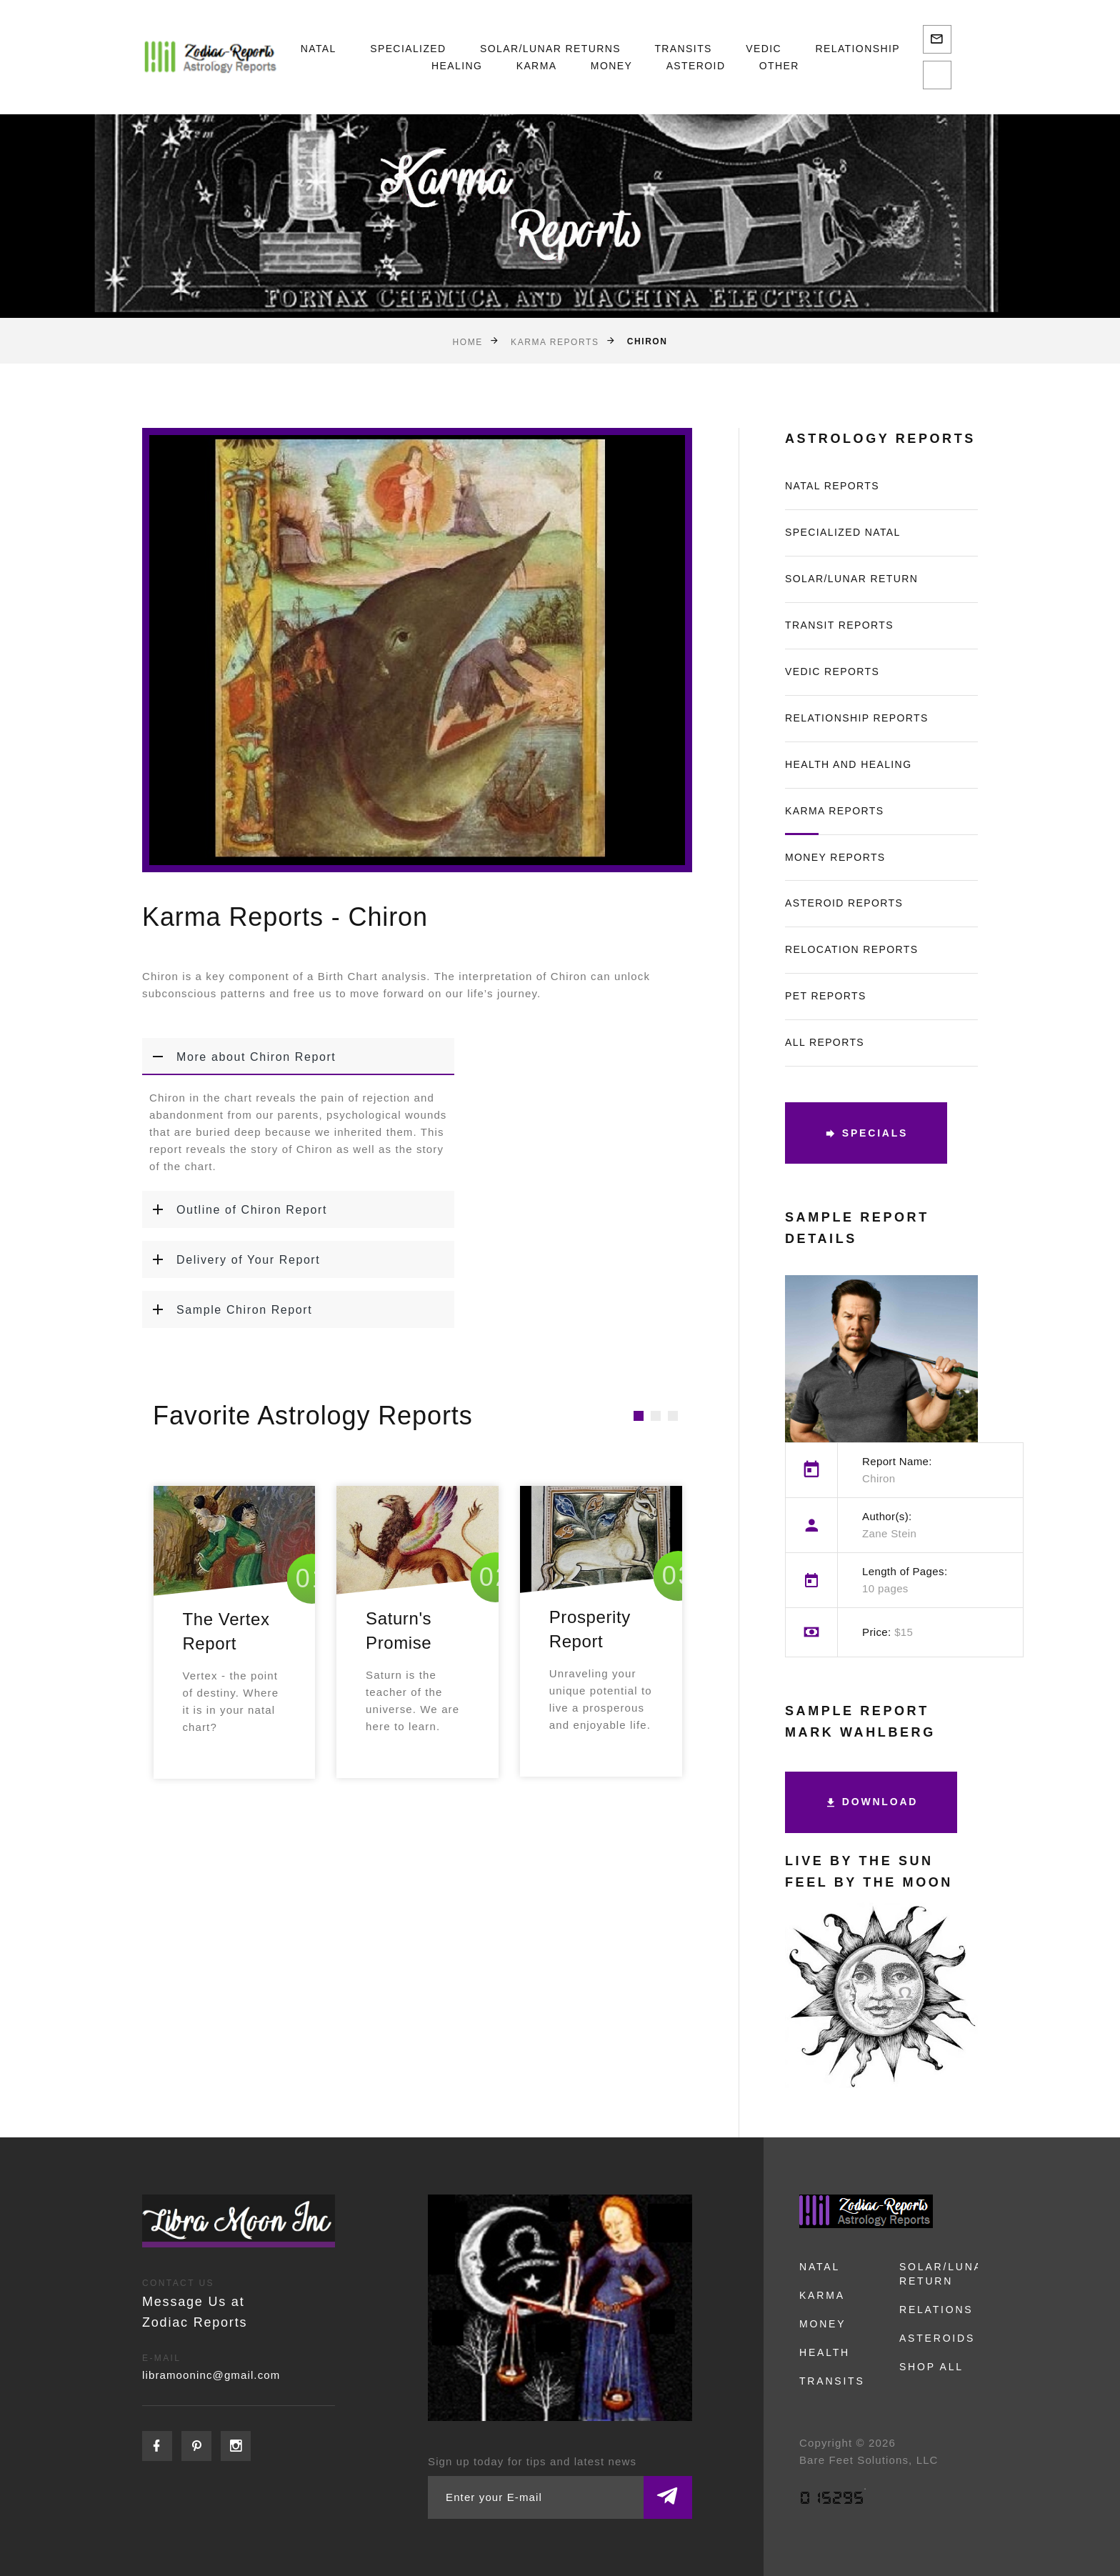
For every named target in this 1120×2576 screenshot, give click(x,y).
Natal (318, 48)
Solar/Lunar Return (851, 578)
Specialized (408, 48)
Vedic (763, 48)
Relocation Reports (852, 949)
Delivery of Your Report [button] (231, 1259)
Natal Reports (832, 485)
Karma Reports (555, 341)
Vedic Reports (832, 671)
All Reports (824, 1042)
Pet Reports (825, 996)
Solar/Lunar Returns (550, 48)
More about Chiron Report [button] (239, 1056)
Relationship (857, 48)
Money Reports (835, 857)
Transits (682, 48)
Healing (456, 65)
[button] (639, 1416)
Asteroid (696, 65)
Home (468, 341)
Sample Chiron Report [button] (227, 1309)
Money (611, 65)
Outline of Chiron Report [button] (234, 1209)
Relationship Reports (857, 718)
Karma (536, 65)
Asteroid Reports (844, 903)
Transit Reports (839, 625)
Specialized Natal (843, 532)
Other (779, 65)
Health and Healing (848, 764)
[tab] (298, 1056)
